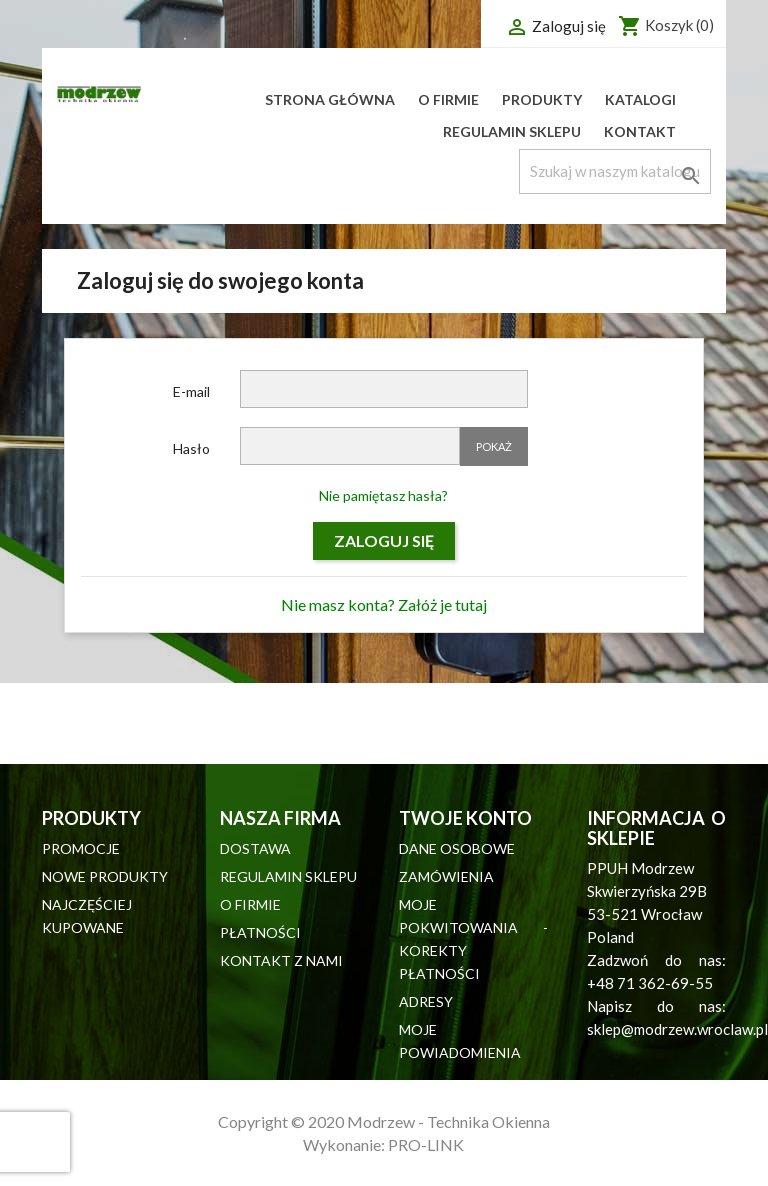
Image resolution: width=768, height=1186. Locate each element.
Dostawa (255, 848)
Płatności (260, 932)
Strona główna (330, 99)
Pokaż (494, 446)
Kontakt (640, 131)
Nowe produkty (105, 876)
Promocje (81, 848)
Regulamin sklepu (512, 131)
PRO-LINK (426, 1144)
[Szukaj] (615, 171)
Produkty (542, 99)
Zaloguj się (384, 540)
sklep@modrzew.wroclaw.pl (677, 1029)
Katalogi (640, 99)
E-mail (191, 391)
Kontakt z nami (281, 960)
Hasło (191, 448)
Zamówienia (446, 876)
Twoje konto (465, 818)
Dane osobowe (457, 848)
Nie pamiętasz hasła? (383, 495)
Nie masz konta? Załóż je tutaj (384, 604)
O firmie (448, 99)
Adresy (426, 1001)
